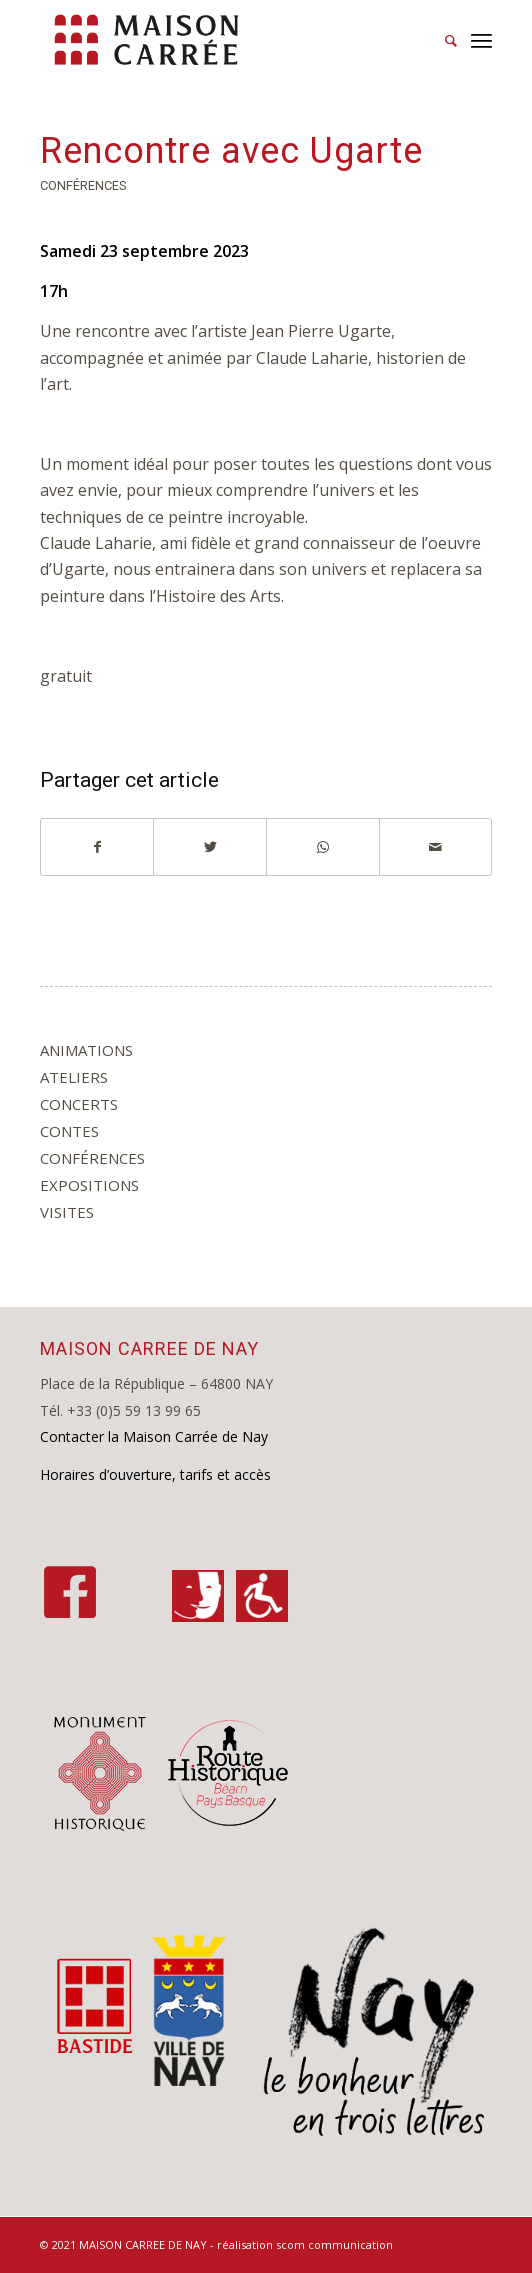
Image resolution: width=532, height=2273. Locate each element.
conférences (83, 185)
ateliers (74, 1077)
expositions (89, 1185)
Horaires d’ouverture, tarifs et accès (155, 1474)
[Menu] (481, 40)
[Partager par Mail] (436, 847)
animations (86, 1050)
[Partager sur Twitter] (210, 847)
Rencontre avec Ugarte (231, 151)
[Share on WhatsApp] (323, 847)
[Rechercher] (441, 40)
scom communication (334, 2244)
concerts (79, 1104)
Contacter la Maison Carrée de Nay (154, 1436)
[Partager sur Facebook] (97, 847)
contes (69, 1131)
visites (67, 1212)
